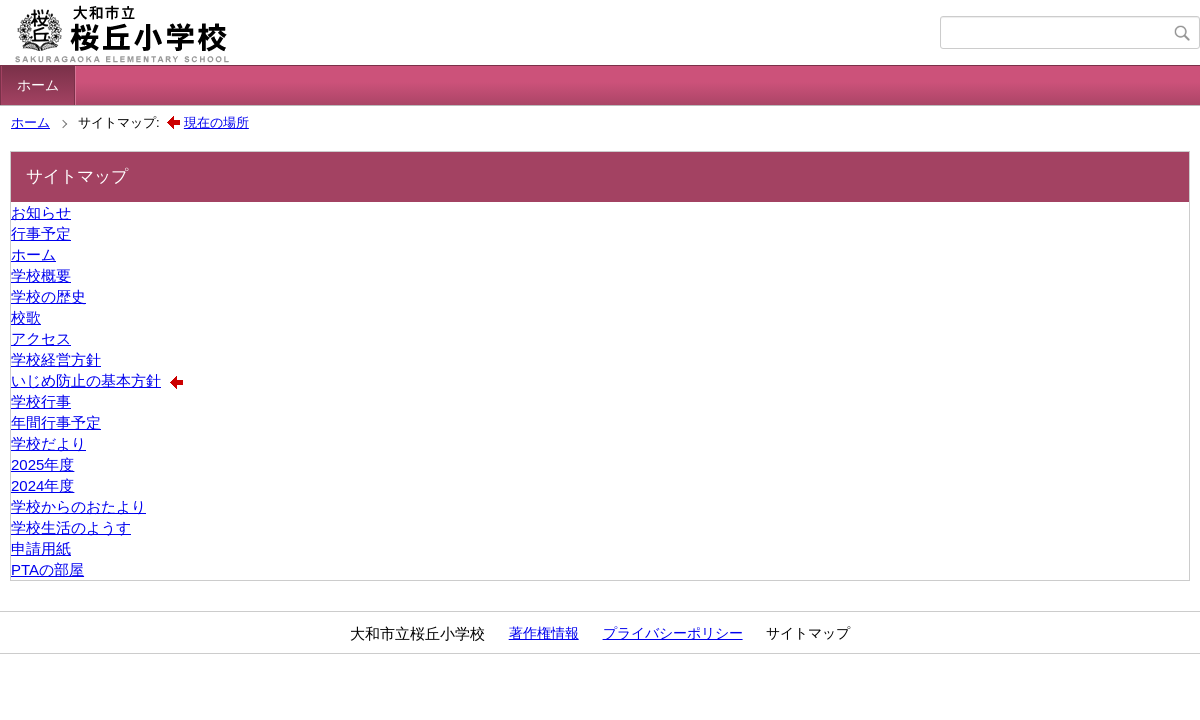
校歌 (26, 317)
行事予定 (41, 233)
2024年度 (42, 485)
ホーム (38, 85)
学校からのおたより (78, 506)
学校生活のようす (71, 527)
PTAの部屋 (47, 569)
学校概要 (41, 275)
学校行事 (41, 401)
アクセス (41, 338)
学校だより (48, 443)
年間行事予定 (56, 422)
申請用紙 (41, 548)
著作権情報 (544, 633)
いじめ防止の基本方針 (86, 380)
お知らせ (41, 212)
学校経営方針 (56, 359)
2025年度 (42, 464)
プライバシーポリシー (673, 633)
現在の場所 (216, 122)
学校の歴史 (48, 296)
